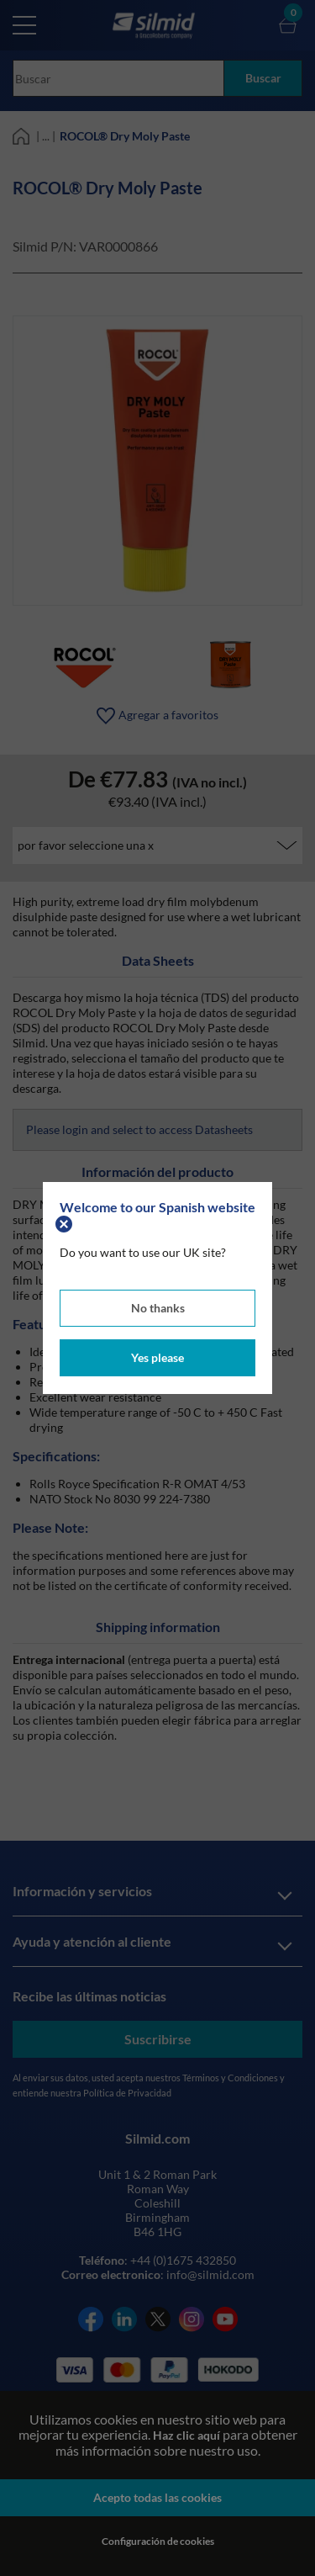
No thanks (158, 1308)
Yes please (157, 1357)
